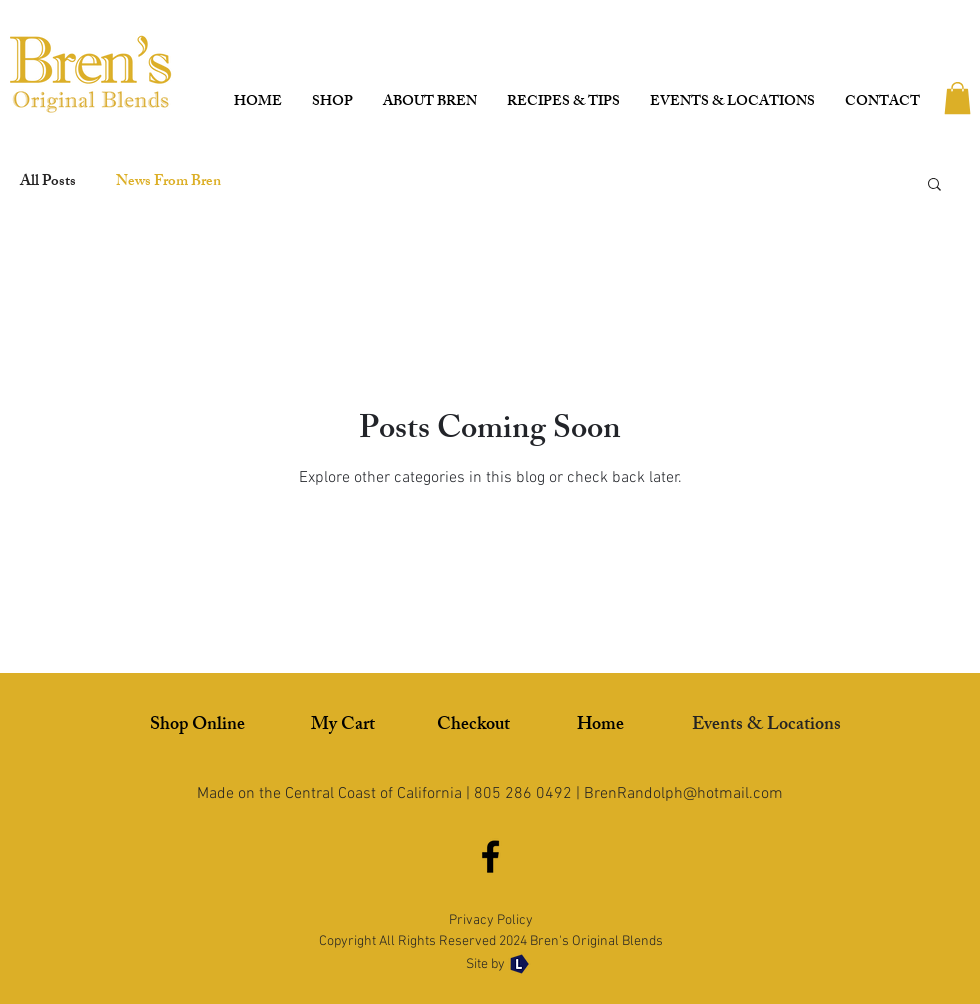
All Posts (48, 183)
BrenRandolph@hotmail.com (683, 794)
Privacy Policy (491, 920)
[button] (957, 98)
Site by (487, 964)
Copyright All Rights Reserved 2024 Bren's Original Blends (491, 941)
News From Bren (168, 183)
